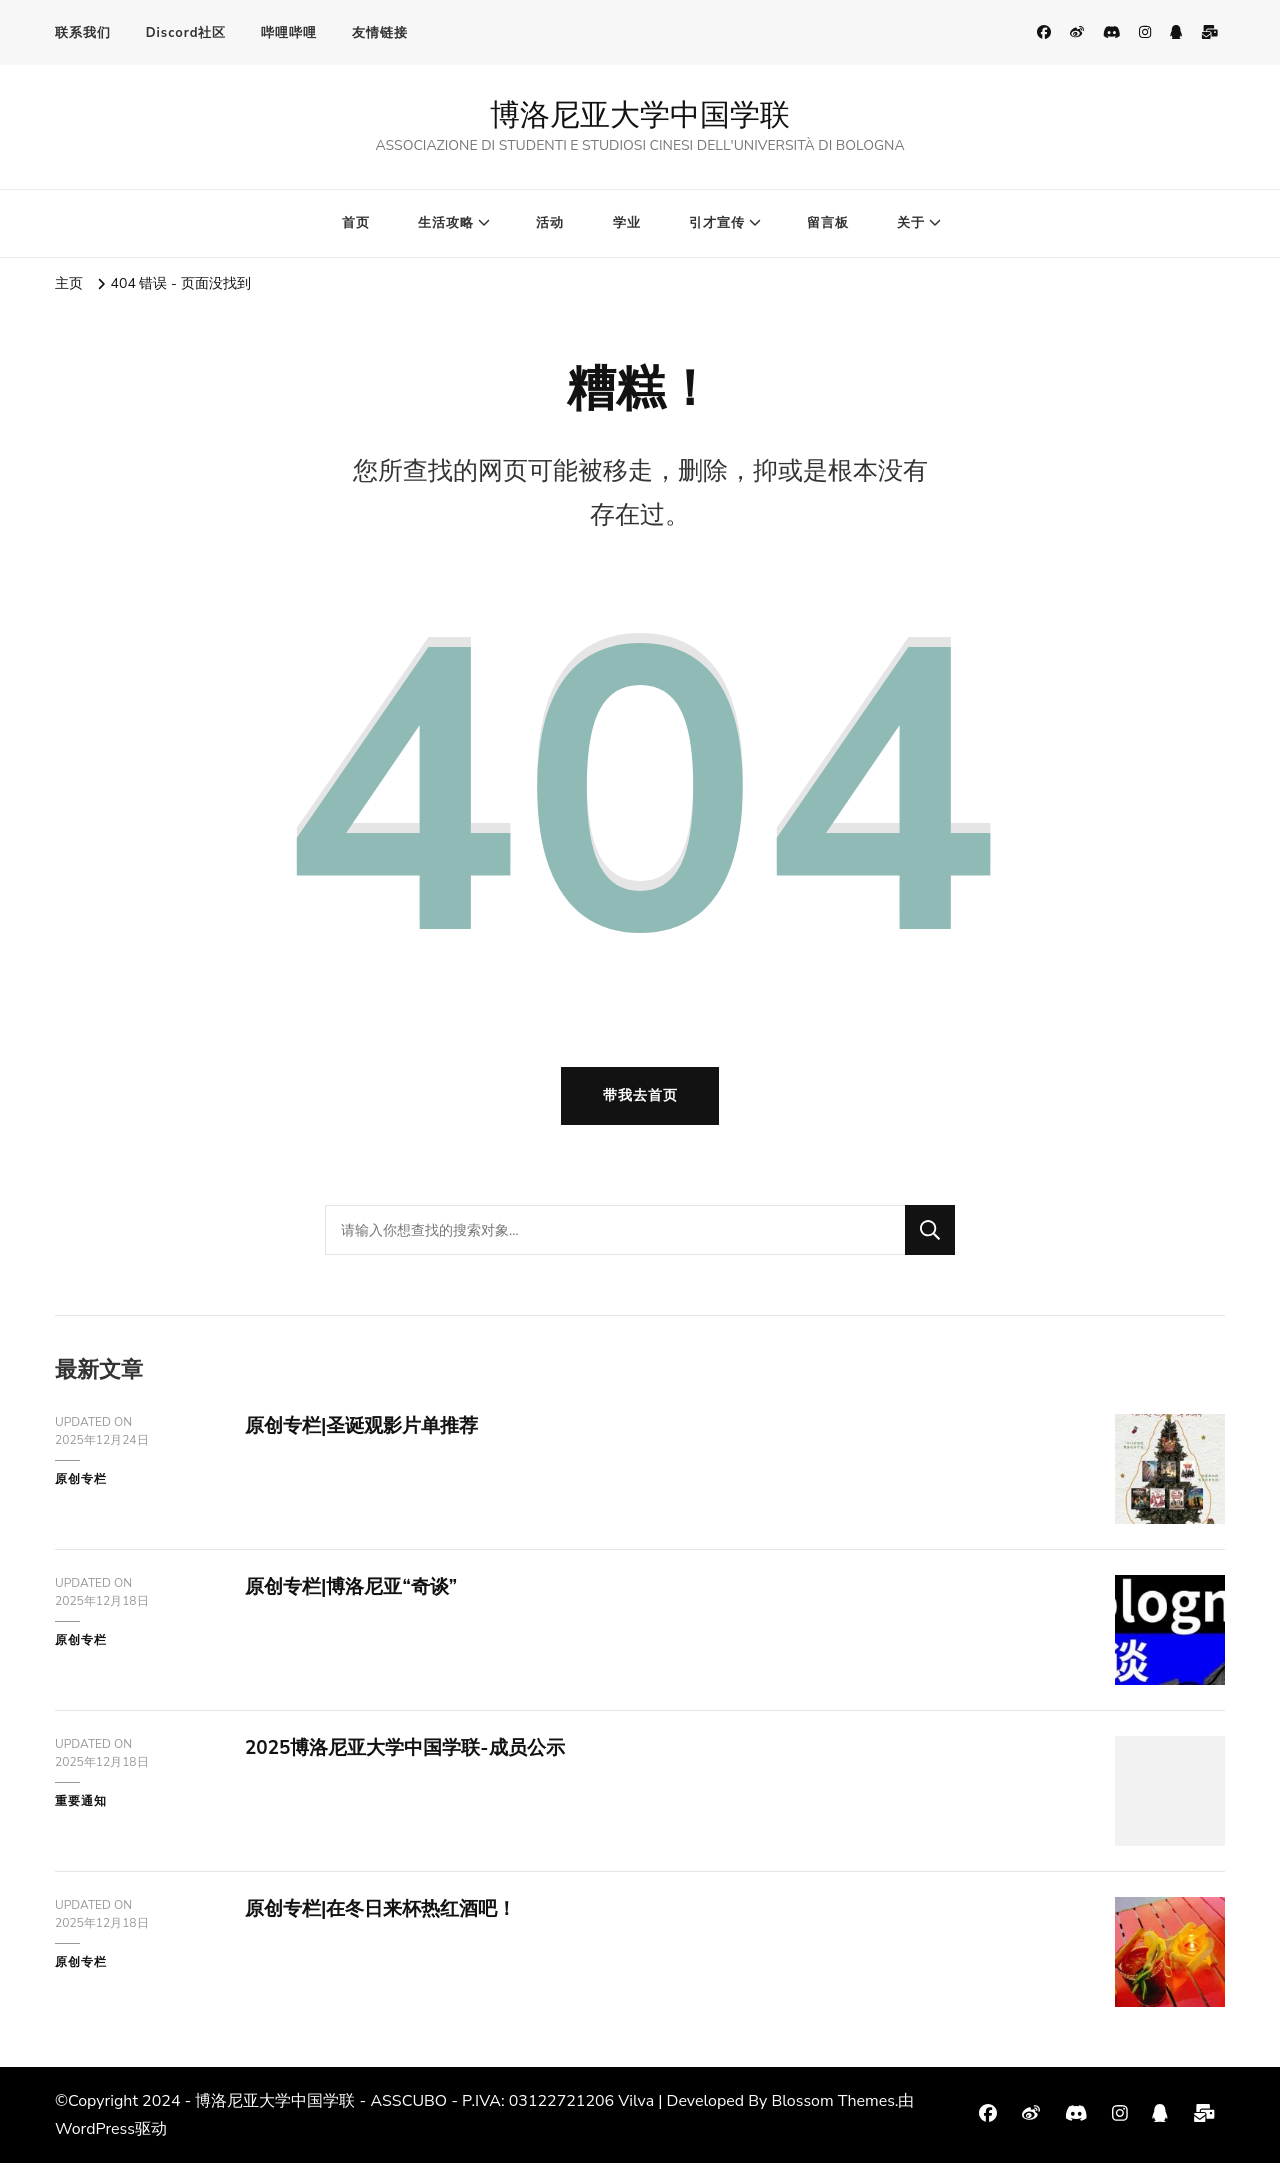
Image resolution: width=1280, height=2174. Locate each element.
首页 (356, 223)
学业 (627, 223)
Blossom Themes (832, 2112)
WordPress (95, 2140)
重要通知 (81, 1812)
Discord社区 (186, 33)
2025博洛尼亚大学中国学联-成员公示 (413, 1758)
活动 (550, 223)
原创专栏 (81, 1490)
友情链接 (380, 33)
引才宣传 (717, 223)
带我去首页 (640, 1106)
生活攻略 (446, 223)
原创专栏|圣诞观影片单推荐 (368, 1436)
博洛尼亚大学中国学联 (640, 114)
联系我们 (83, 33)
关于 (911, 223)
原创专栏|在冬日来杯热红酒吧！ (388, 1919)
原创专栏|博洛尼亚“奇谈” (357, 1597)
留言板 (828, 223)
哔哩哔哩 (289, 33)
